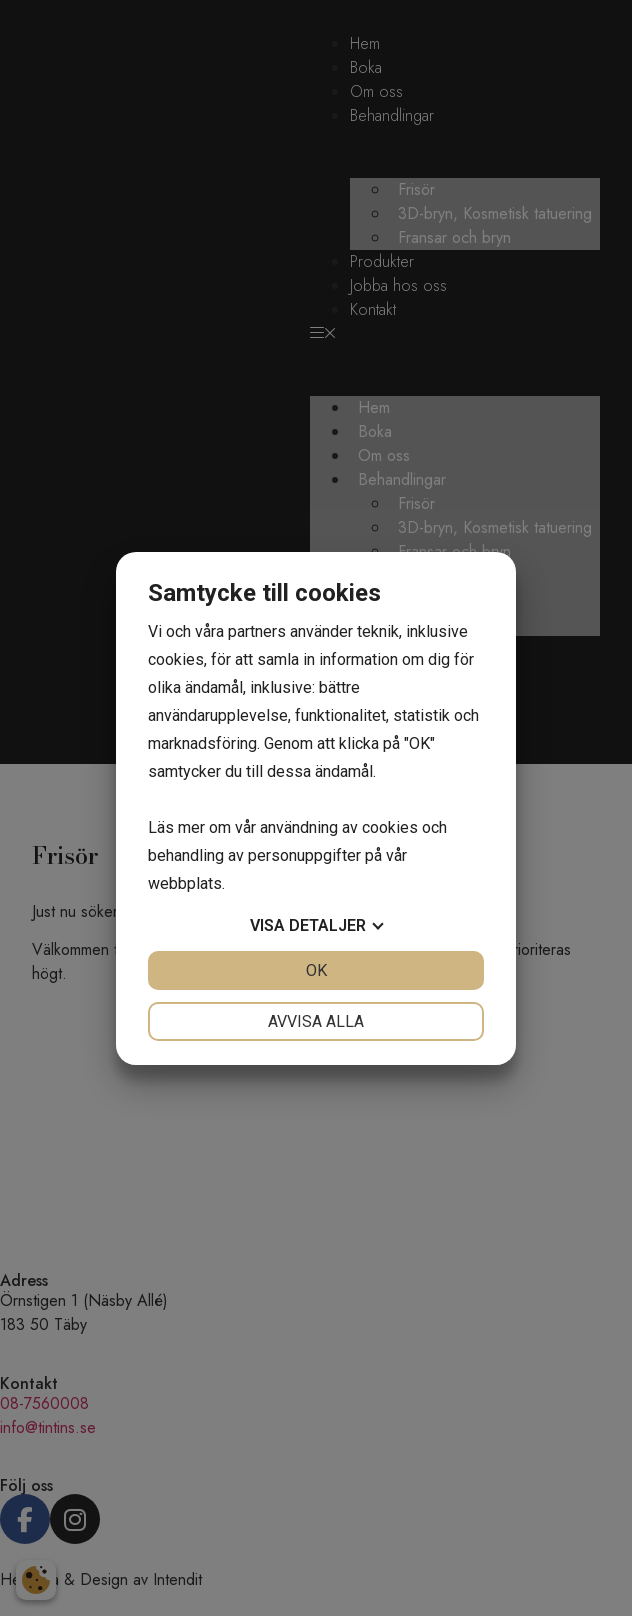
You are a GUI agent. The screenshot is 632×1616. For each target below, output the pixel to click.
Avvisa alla (316, 1021)
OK (316, 970)
